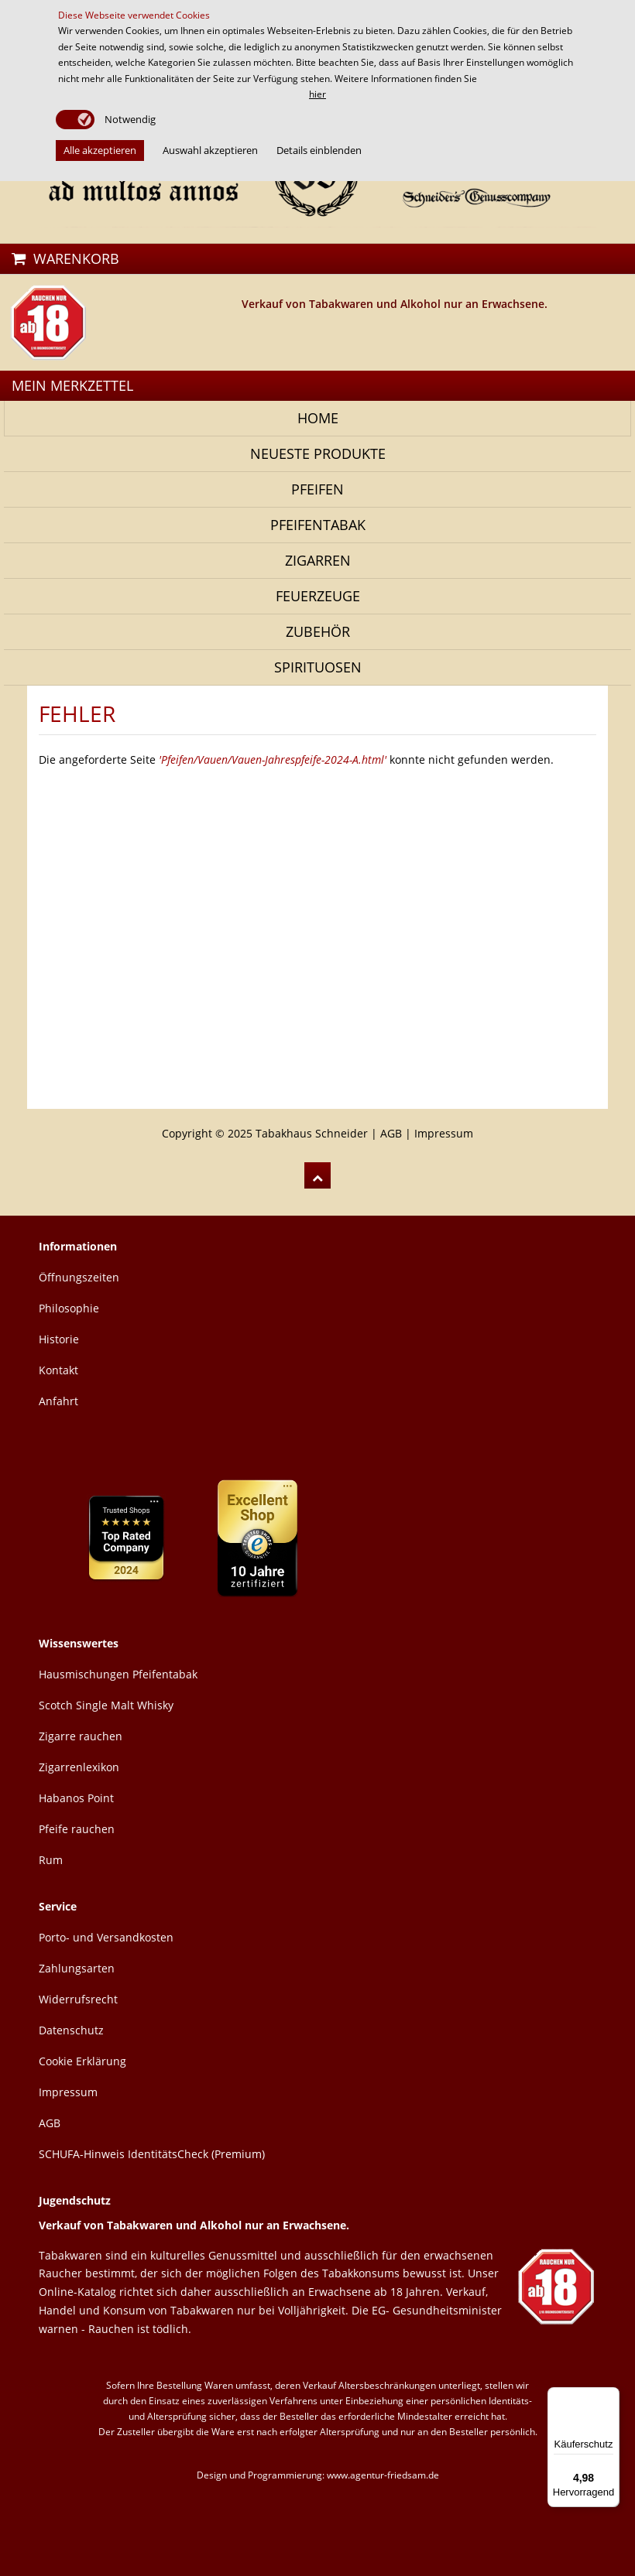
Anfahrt (58, 1401)
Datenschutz (71, 2030)
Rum (51, 1859)
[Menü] (610, 2396)
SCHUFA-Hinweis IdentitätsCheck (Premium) (152, 2154)
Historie (59, 1339)
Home (317, 418)
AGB (391, 1133)
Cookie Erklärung (82, 2061)
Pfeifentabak (318, 524)
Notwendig (129, 119)
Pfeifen (317, 489)
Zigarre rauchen (80, 1736)
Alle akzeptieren (100, 150)
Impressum (443, 1133)
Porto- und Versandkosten (106, 1937)
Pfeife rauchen (77, 1829)
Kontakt (58, 1370)
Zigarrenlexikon (79, 1767)
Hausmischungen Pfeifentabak (118, 1674)
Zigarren (318, 560)
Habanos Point (76, 1798)
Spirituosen (318, 667)
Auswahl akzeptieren (210, 150)
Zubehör (318, 631)
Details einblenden (319, 150)
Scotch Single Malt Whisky (106, 1705)
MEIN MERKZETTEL (72, 385)
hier (317, 94)
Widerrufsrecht (78, 1999)
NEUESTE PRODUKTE (318, 453)
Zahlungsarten (77, 1968)
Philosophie (69, 1308)
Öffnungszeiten (79, 1277)
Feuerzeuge (318, 596)
